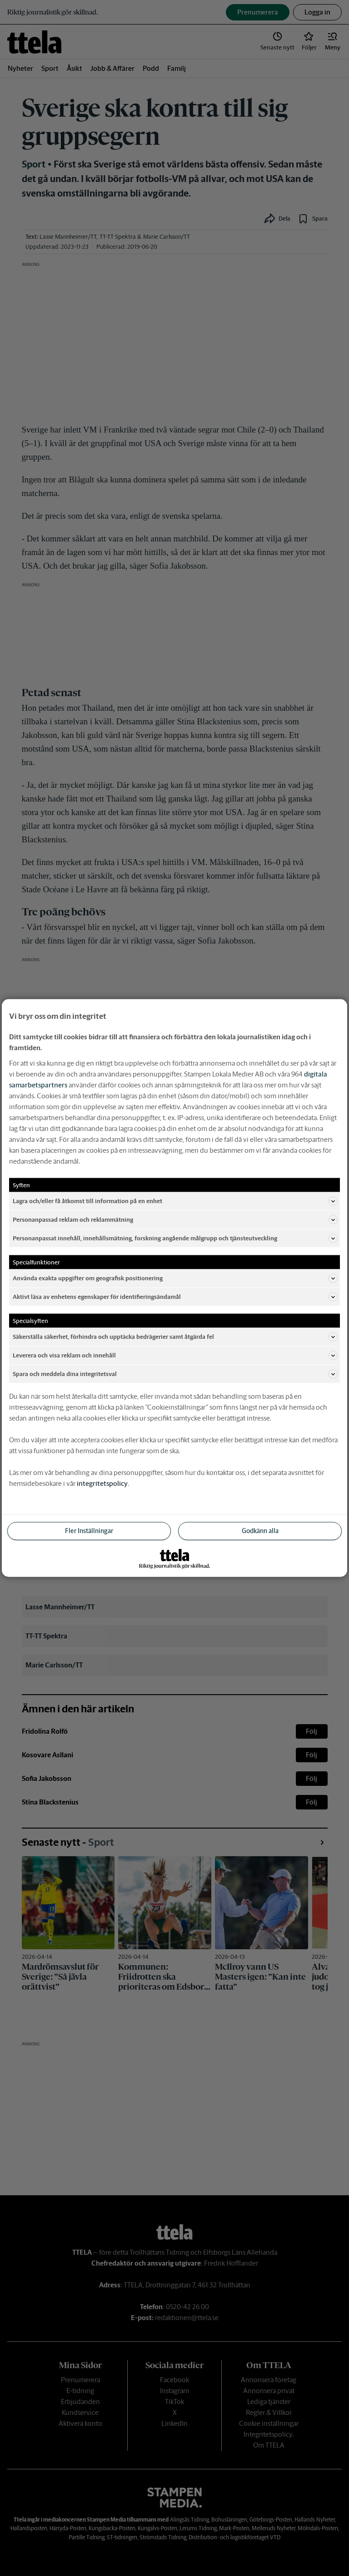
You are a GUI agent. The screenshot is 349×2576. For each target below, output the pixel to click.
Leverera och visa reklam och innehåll (175, 1355)
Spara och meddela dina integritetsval (175, 1374)
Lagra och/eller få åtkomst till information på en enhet (175, 1201)
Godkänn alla (260, 1531)
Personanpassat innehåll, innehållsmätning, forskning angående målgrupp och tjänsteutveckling (175, 1238)
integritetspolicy (102, 1483)
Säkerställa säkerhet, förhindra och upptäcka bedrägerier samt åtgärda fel (175, 1337)
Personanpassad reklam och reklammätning (175, 1219)
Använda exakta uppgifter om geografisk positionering (175, 1278)
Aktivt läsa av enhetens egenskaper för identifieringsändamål (175, 1297)
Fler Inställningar (89, 1531)
